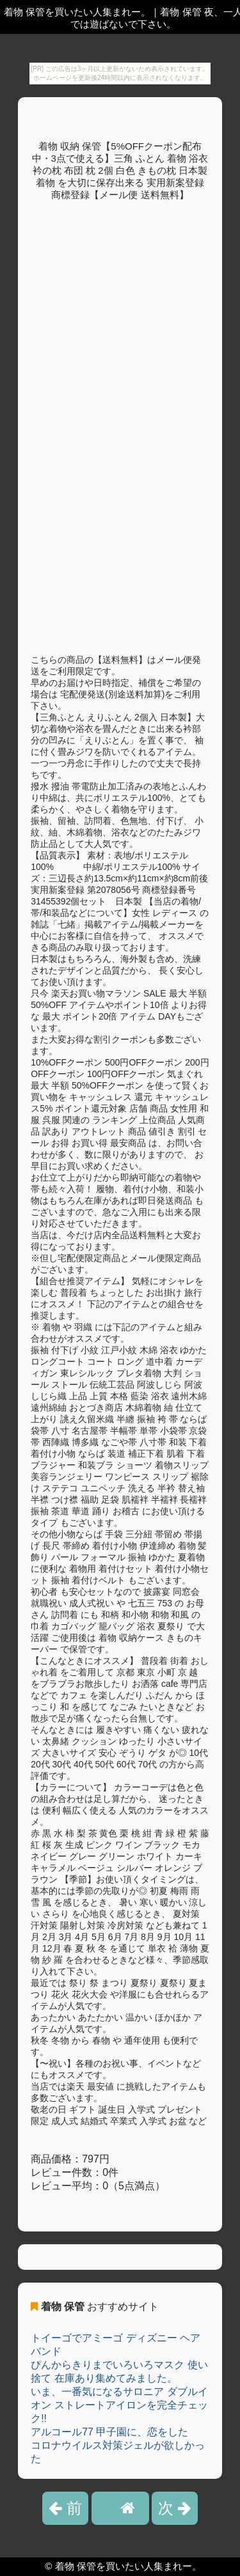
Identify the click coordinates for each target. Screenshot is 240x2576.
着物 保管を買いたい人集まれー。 (128, 2566)
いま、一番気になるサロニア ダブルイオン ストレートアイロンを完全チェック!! (119, 2405)
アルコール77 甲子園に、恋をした (109, 2431)
